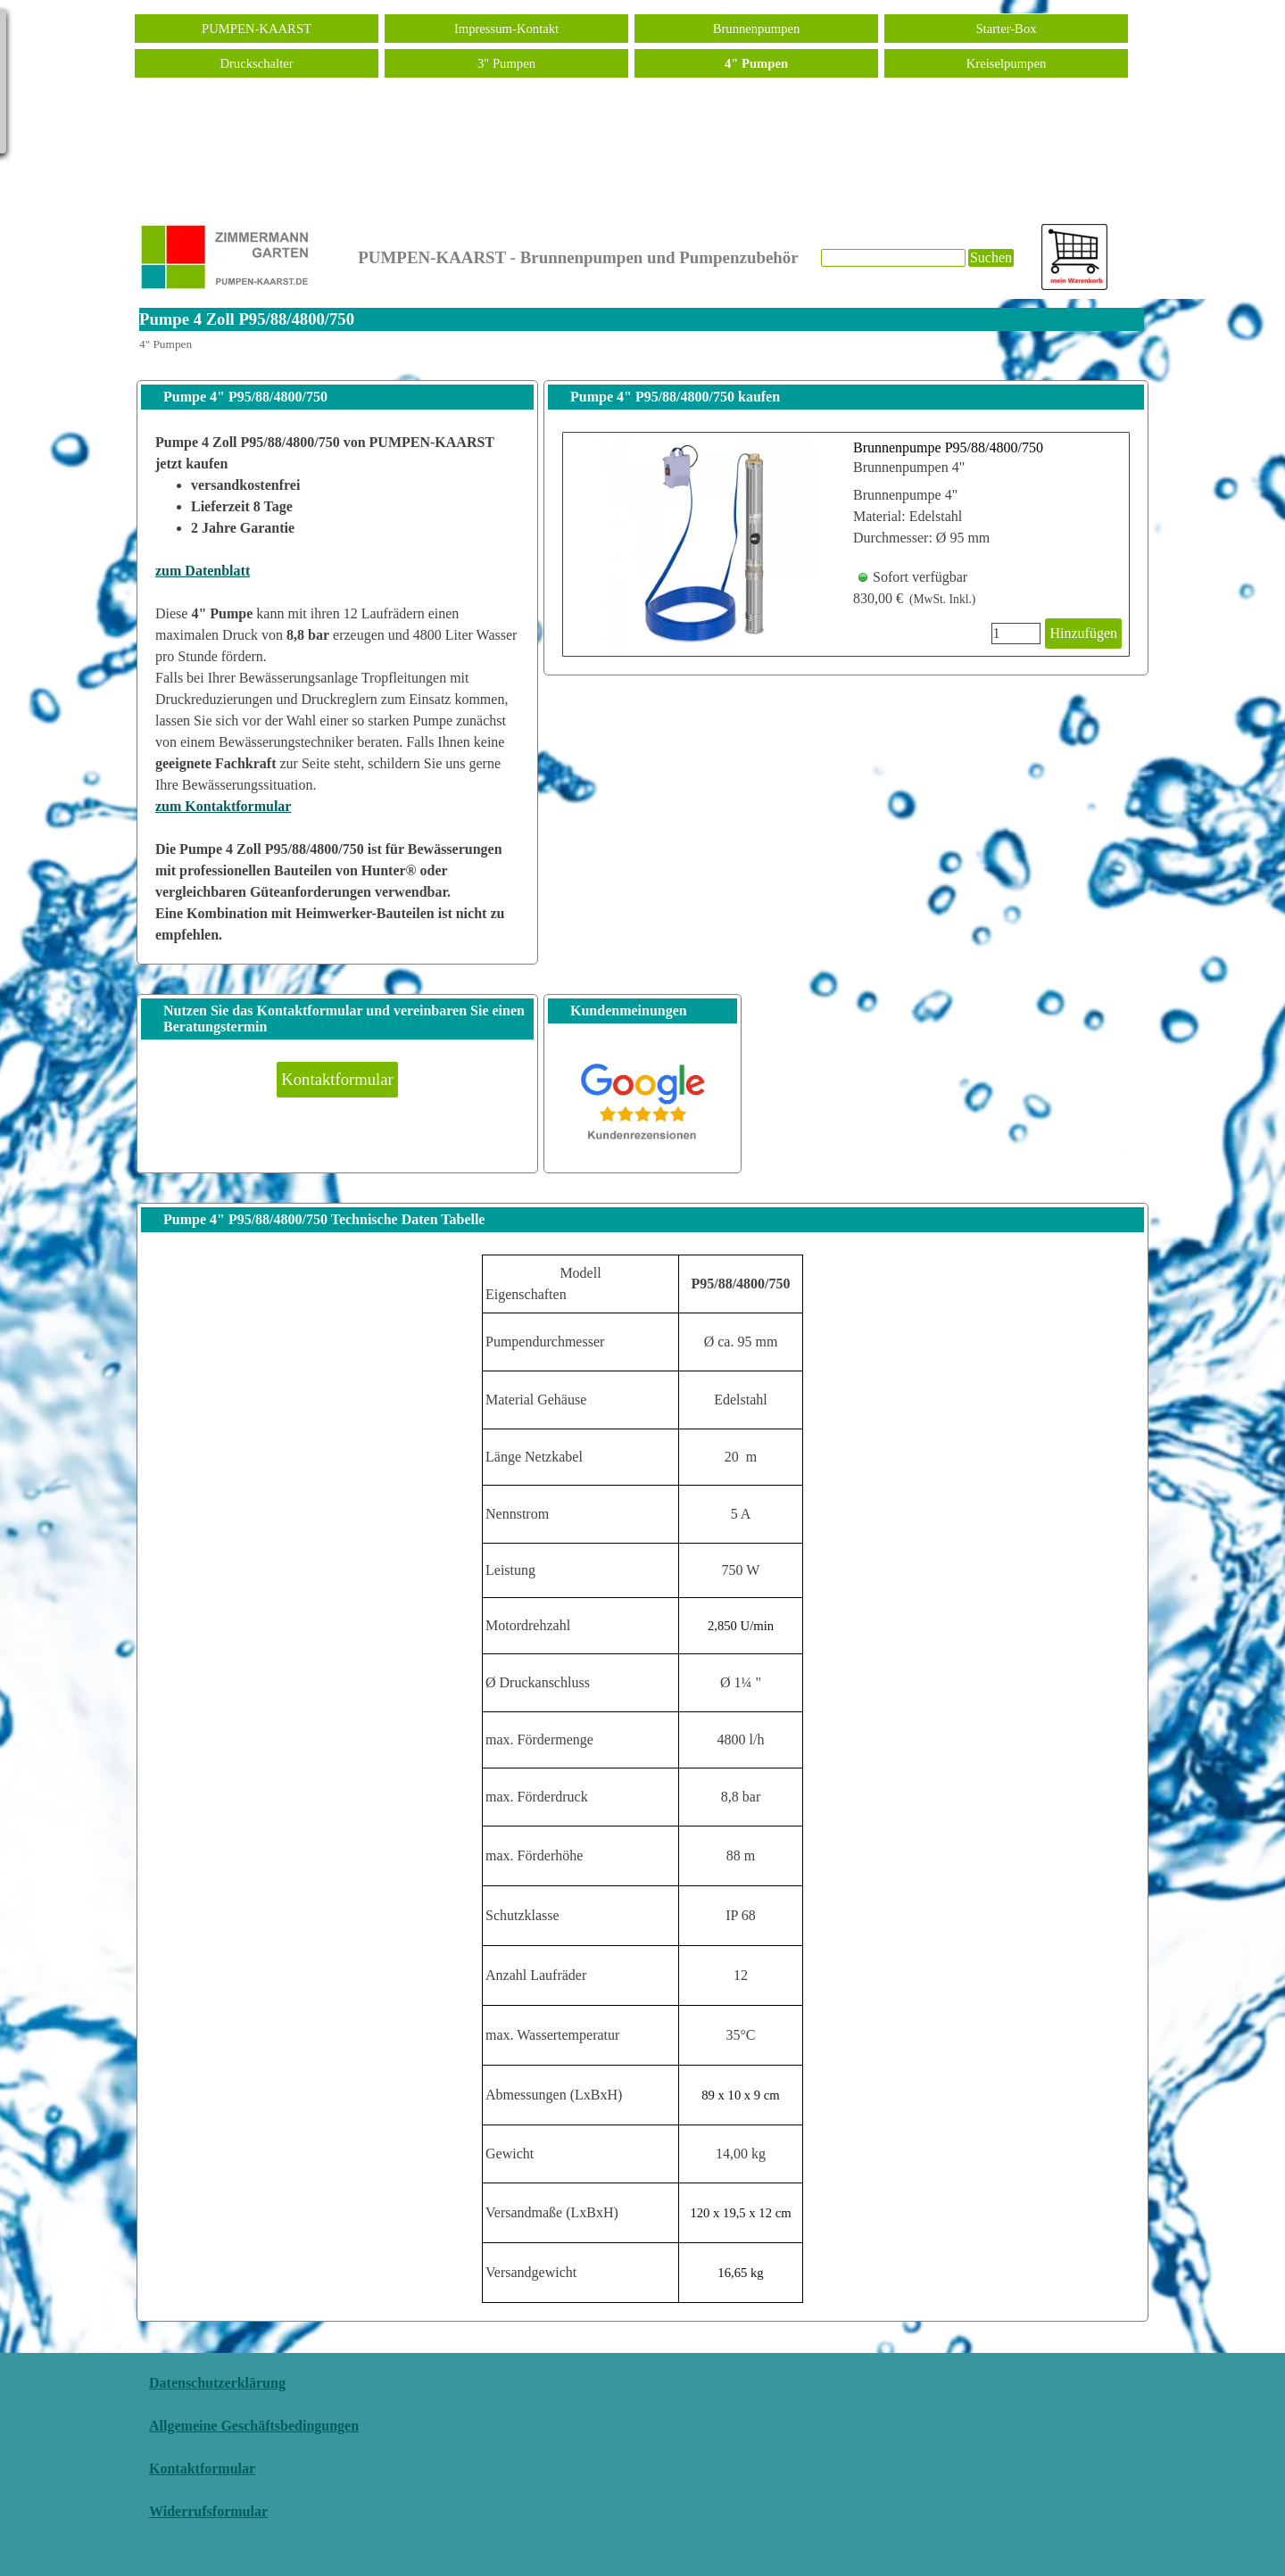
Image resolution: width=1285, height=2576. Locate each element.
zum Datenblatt (202, 570)
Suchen (991, 257)
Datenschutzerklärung (217, 2382)
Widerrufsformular (208, 2511)
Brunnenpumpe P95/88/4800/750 (948, 447)
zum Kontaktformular (223, 806)
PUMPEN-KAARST (256, 28)
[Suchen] (893, 258)
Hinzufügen (1083, 633)
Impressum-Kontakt (506, 28)
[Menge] (1015, 633)
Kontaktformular (202, 2468)
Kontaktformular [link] (337, 1079)
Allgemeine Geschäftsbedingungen (254, 2425)
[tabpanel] (337, 689)
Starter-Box (1005, 28)
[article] (846, 544)
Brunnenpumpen (756, 28)
